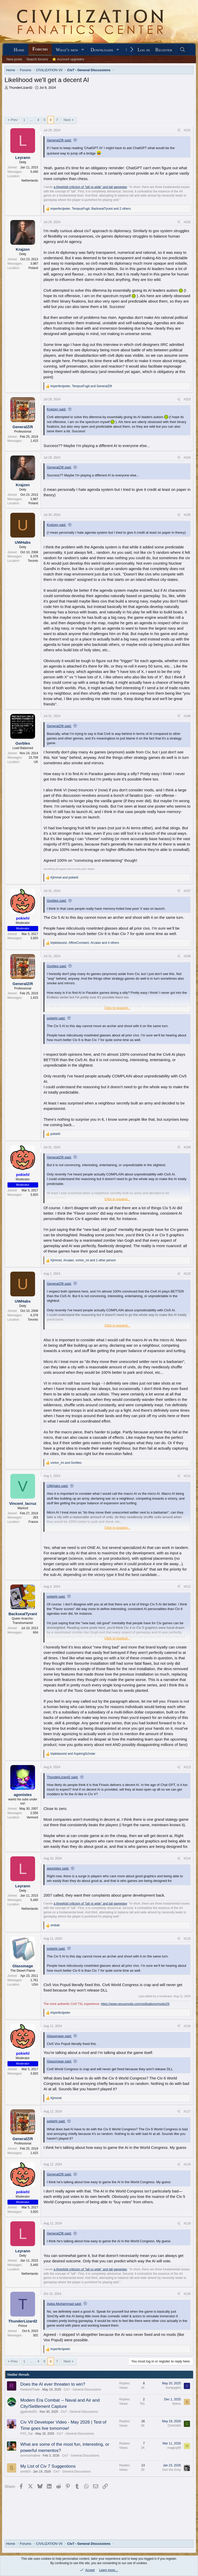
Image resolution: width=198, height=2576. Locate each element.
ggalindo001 (28, 2412)
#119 (187, 2223)
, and (81, 386)
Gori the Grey (171, 2470)
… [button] (31, 120)
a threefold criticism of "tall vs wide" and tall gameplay (90, 187)
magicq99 (174, 2448)
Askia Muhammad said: (64, 2304)
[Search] (182, 50)
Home (19, 49)
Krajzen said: (56, 409)
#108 (187, 956)
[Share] (178, 130)
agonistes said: (58, 1868)
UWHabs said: (57, 1486)
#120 (187, 2294)
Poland (33, 268)
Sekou (176, 2404)
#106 (187, 716)
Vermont (32, 1817)
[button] (83, 50)
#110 (187, 1273)
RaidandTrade (30, 2389)
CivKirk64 (174, 2425)
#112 (187, 1586)
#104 (187, 457)
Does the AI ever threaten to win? (52, 2384)
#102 (187, 222)
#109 (187, 1147)
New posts (14, 59)
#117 (187, 2111)
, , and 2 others (91, 208)
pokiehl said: (56, 1018)
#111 (187, 1476)
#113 (187, 1767)
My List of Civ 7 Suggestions (48, 2466)
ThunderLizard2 (20, 88)
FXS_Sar (26, 2433)
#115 (187, 1938)
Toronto (33, 561)
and (64, 877)
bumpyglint (173, 2388)
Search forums (37, 59)
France (33, 1522)
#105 (187, 515)
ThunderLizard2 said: (62, 1777)
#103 (187, 399)
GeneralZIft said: (59, 140)
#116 (187, 2026)
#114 (187, 1858)
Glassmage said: (59, 2036)
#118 (187, 2164)
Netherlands (29, 180)
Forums (40, 49)
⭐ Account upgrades (68, 59)
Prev (14, 120)
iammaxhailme (30, 2455)
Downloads (102, 49)
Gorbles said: (57, 901)
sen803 (25, 2471)
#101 (187, 130)
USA (35, 1984)
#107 (187, 891)
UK (36, 762)
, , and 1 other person (83, 1260)
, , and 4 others (85, 943)
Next (67, 120)
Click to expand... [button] (117, 1008)
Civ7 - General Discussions (82, 2389)
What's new (67, 49)
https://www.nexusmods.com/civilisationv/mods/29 (135, 2004)
